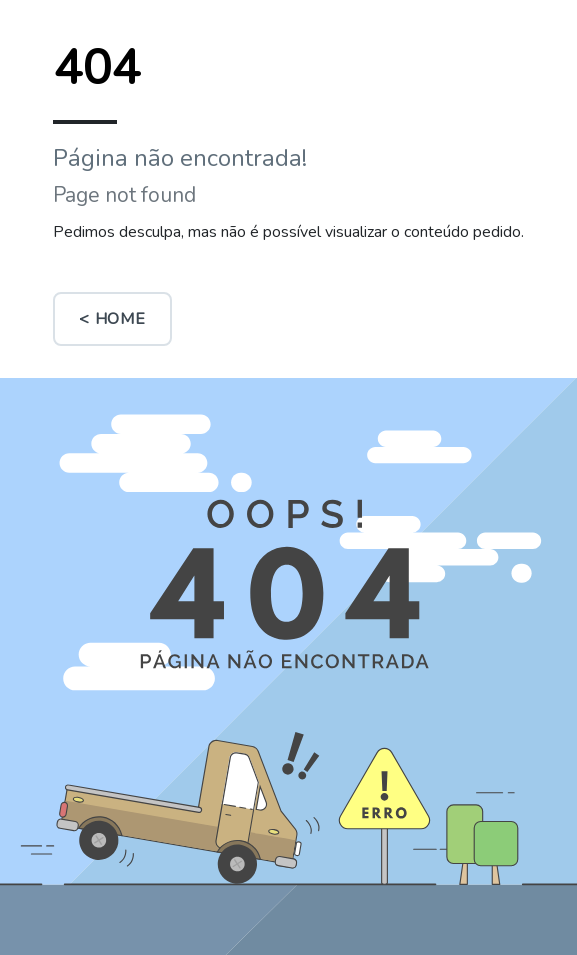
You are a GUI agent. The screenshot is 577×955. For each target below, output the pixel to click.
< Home (112, 319)
